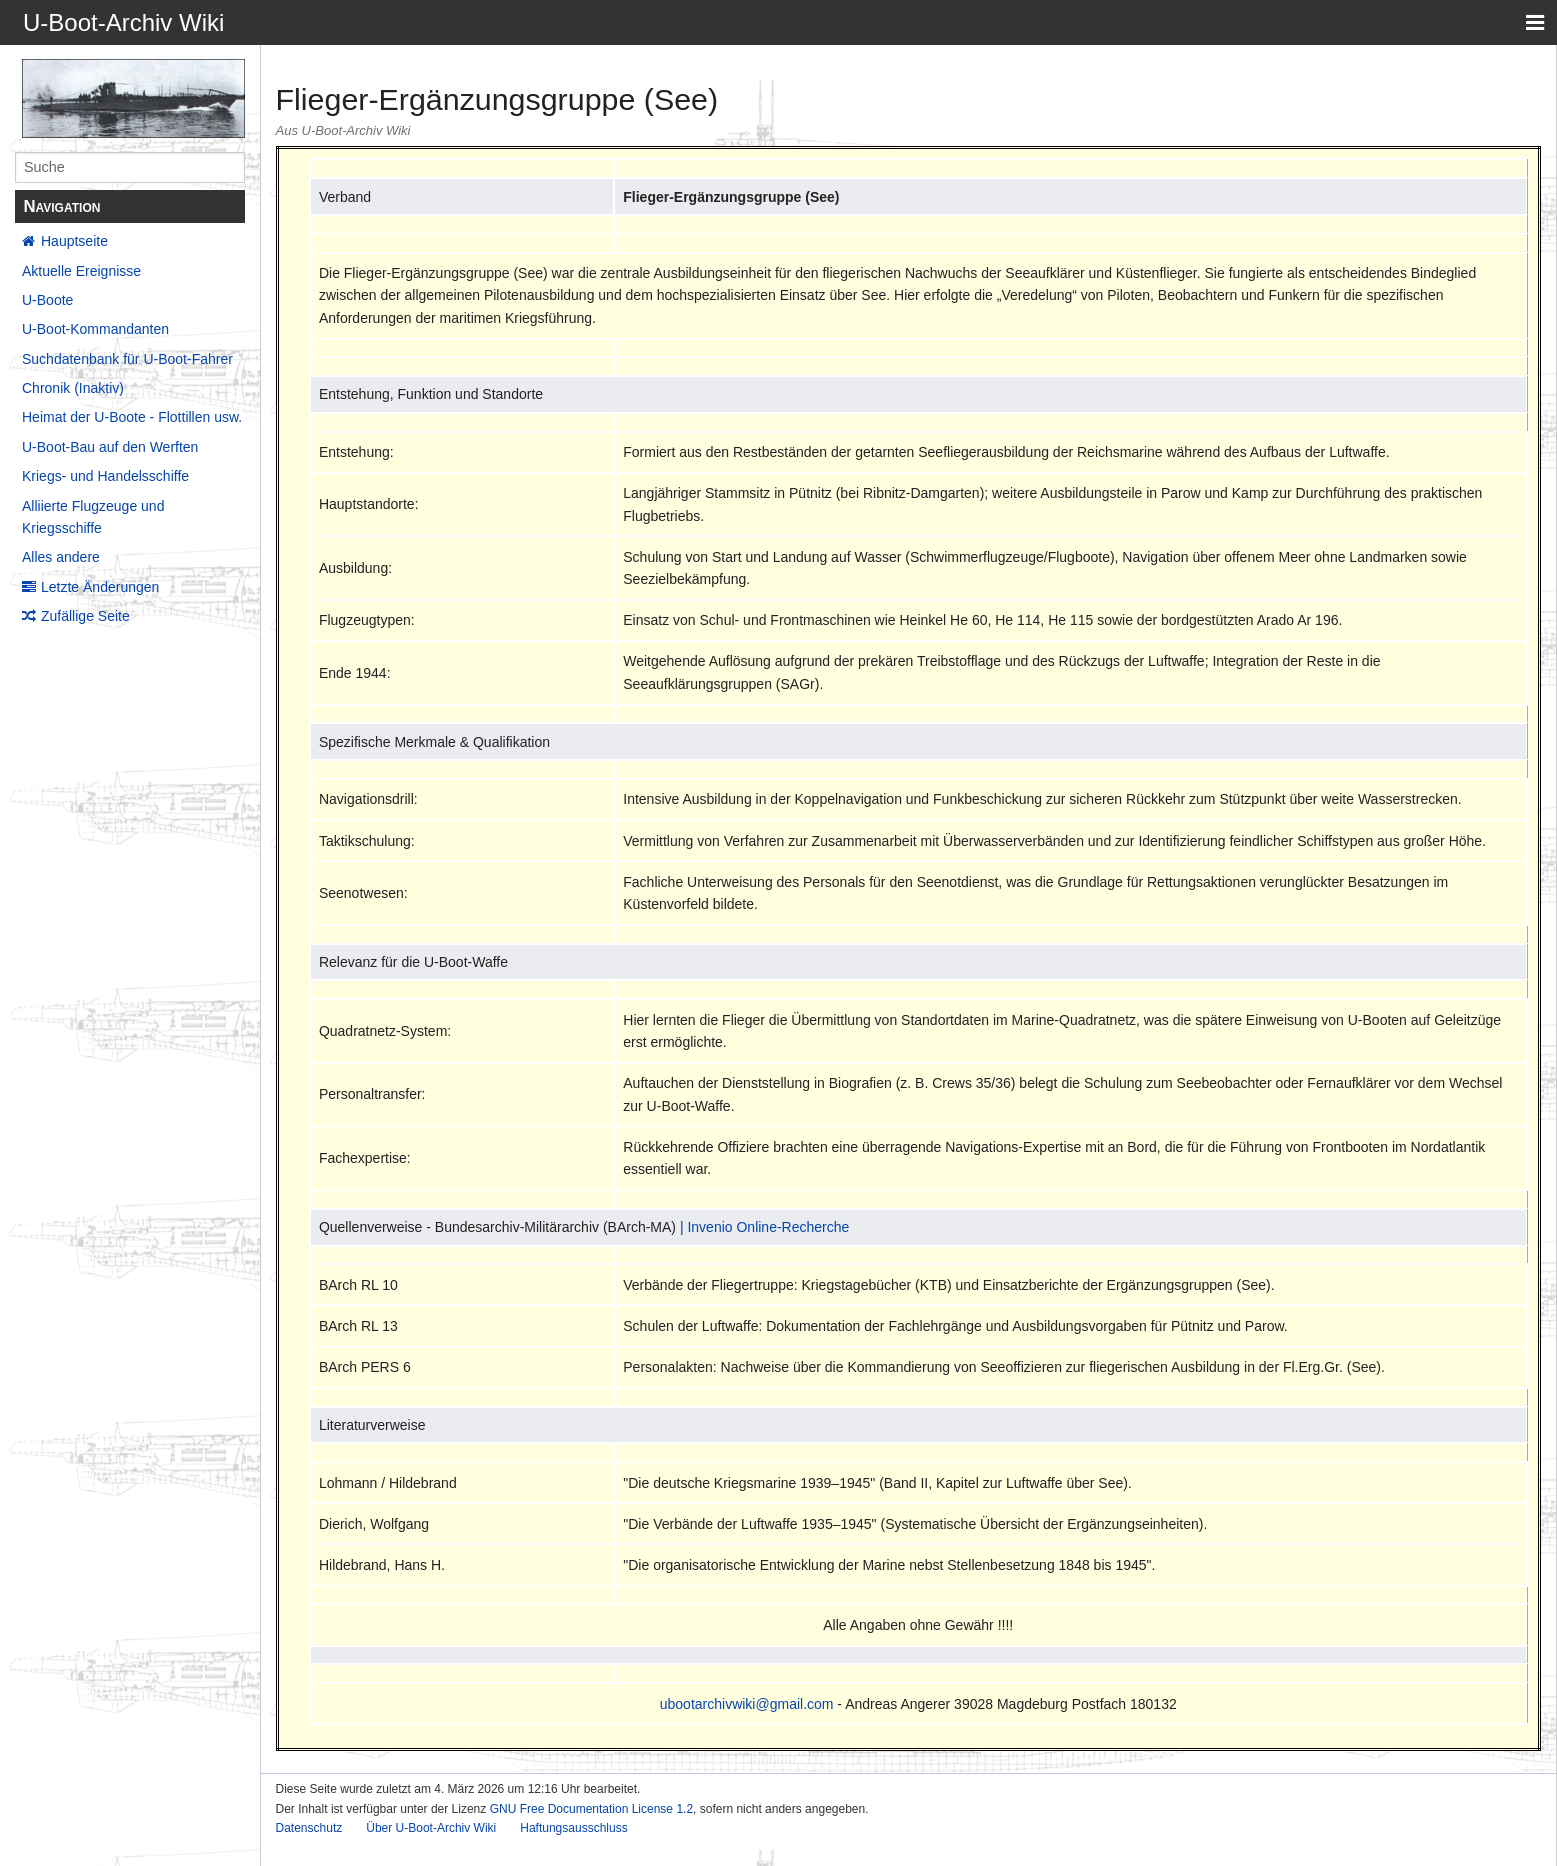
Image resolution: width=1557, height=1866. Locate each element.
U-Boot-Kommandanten (95, 329)
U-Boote (47, 300)
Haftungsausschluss (573, 1828)
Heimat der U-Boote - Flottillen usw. (132, 417)
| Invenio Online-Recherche (764, 1227)
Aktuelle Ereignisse (81, 271)
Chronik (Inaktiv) (73, 388)
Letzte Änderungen (100, 587)
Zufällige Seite (85, 616)
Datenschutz (309, 1828)
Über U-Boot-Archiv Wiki (431, 1828)
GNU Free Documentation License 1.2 (591, 1809)
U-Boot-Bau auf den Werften (110, 447)
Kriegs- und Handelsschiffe (105, 476)
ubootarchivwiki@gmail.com (747, 1704)
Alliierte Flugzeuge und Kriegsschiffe (93, 517)
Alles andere (61, 557)
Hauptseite (74, 241)
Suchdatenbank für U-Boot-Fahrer (127, 359)
